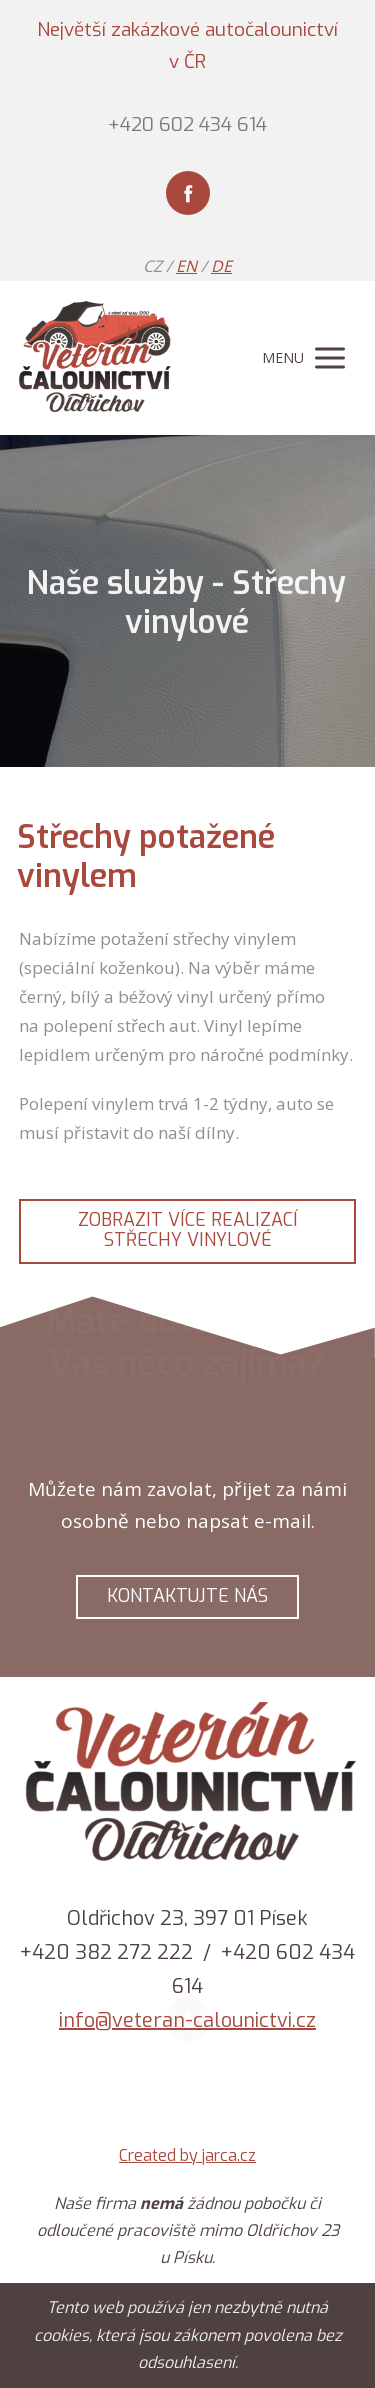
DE (221, 266)
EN (186, 266)
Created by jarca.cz (187, 2155)
